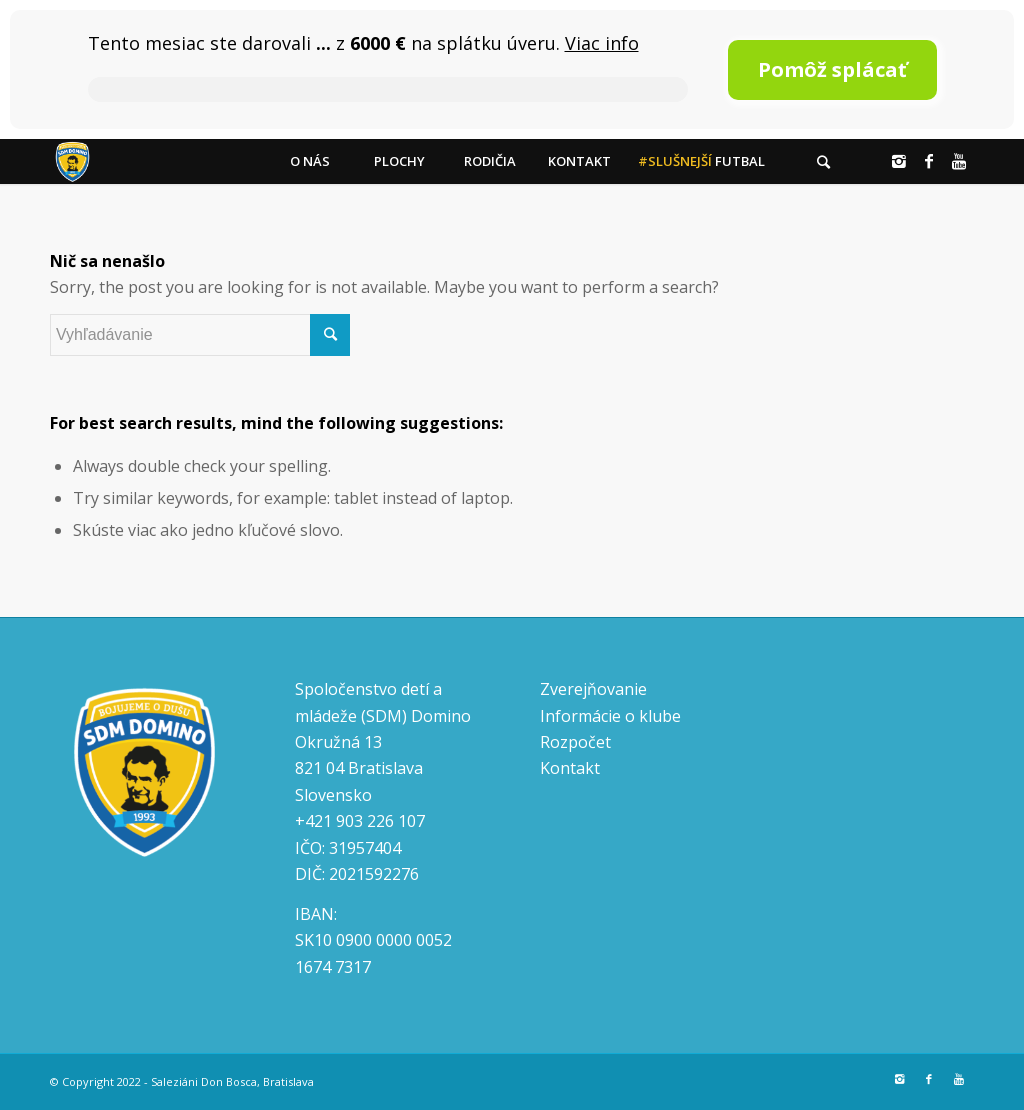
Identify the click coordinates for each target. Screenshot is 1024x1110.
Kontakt (570, 768)
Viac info (602, 43)
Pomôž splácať (832, 69)
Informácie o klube (610, 716)
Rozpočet (575, 742)
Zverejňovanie (593, 689)
